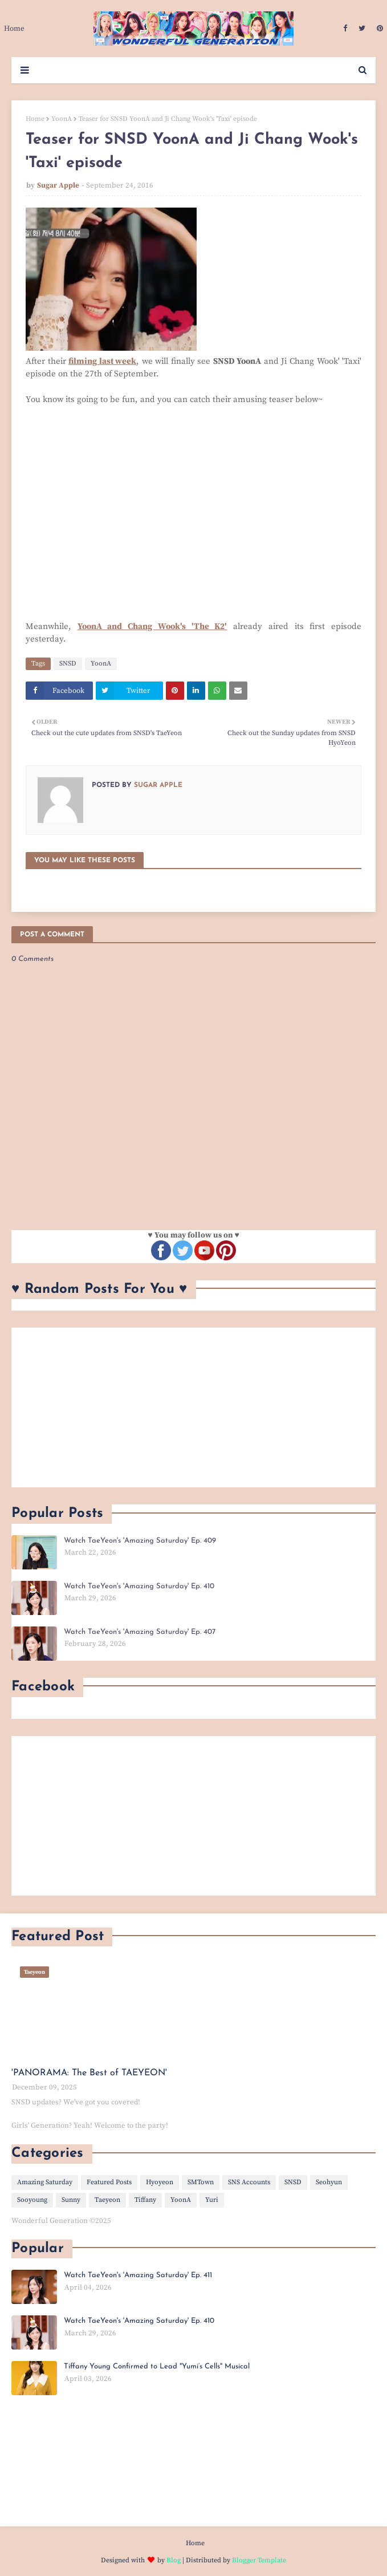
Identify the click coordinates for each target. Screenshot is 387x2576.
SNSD (67, 663)
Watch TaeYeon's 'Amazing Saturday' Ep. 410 (139, 1586)
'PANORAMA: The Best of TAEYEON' (89, 2073)
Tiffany (145, 2200)
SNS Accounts (249, 2182)
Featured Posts (109, 2182)
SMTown (201, 2182)
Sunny (71, 2200)
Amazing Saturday (44, 2182)
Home (35, 119)
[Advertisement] (193, 1407)
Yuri (211, 2200)
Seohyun (329, 2182)
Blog (173, 2560)
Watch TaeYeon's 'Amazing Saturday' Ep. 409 (140, 1540)
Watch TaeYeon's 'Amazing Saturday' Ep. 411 (138, 2275)
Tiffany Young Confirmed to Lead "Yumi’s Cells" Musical (157, 2366)
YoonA (61, 119)
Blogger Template (259, 2560)
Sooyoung (32, 2200)
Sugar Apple (58, 185)
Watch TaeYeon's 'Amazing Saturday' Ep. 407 (139, 1632)
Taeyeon (107, 2200)
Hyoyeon (159, 2182)
